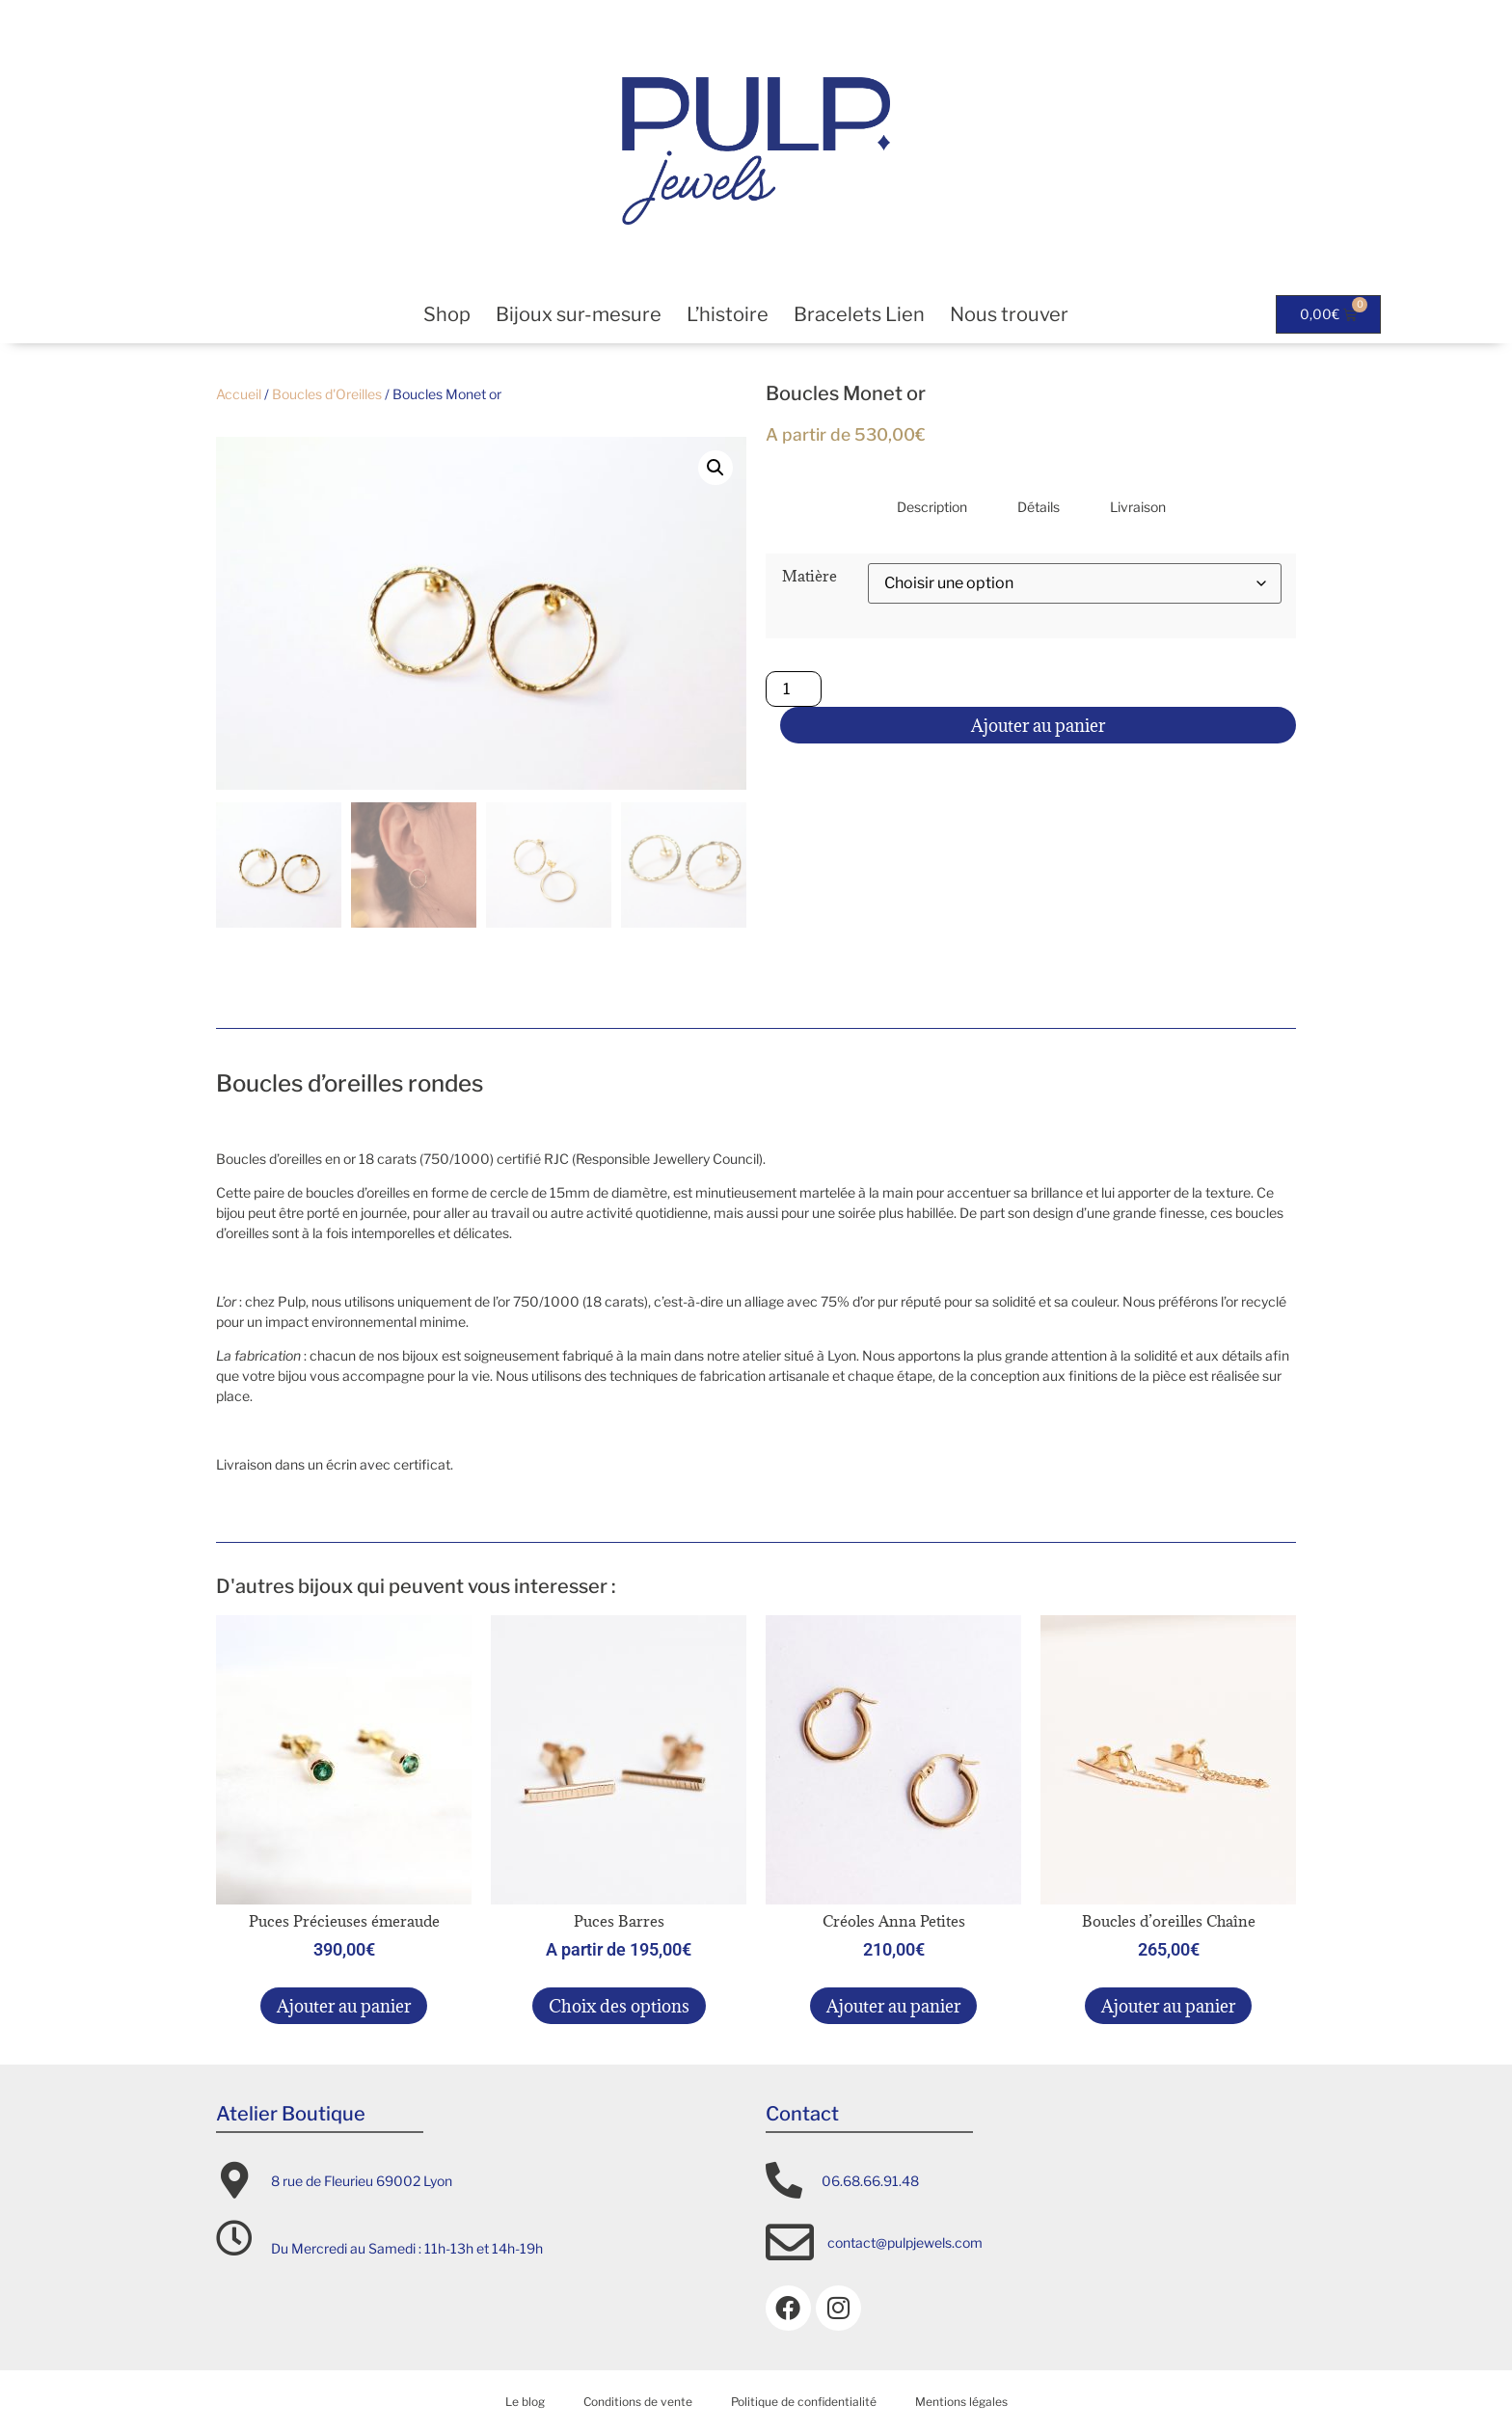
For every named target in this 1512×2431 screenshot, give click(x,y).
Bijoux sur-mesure (579, 314)
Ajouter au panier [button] (344, 2003)
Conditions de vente (637, 2398)
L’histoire (728, 314)
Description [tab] (932, 507)
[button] (715, 467)
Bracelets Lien (859, 314)
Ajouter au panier (1038, 726)
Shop (447, 314)
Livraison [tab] (1138, 507)
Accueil (238, 394)
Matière (809, 576)
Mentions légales (961, 2398)
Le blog (525, 2398)
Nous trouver (1009, 314)
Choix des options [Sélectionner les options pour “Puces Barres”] (619, 2003)
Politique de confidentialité (804, 2398)
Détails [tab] (1038, 507)
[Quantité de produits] (794, 689)
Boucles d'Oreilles (327, 394)
